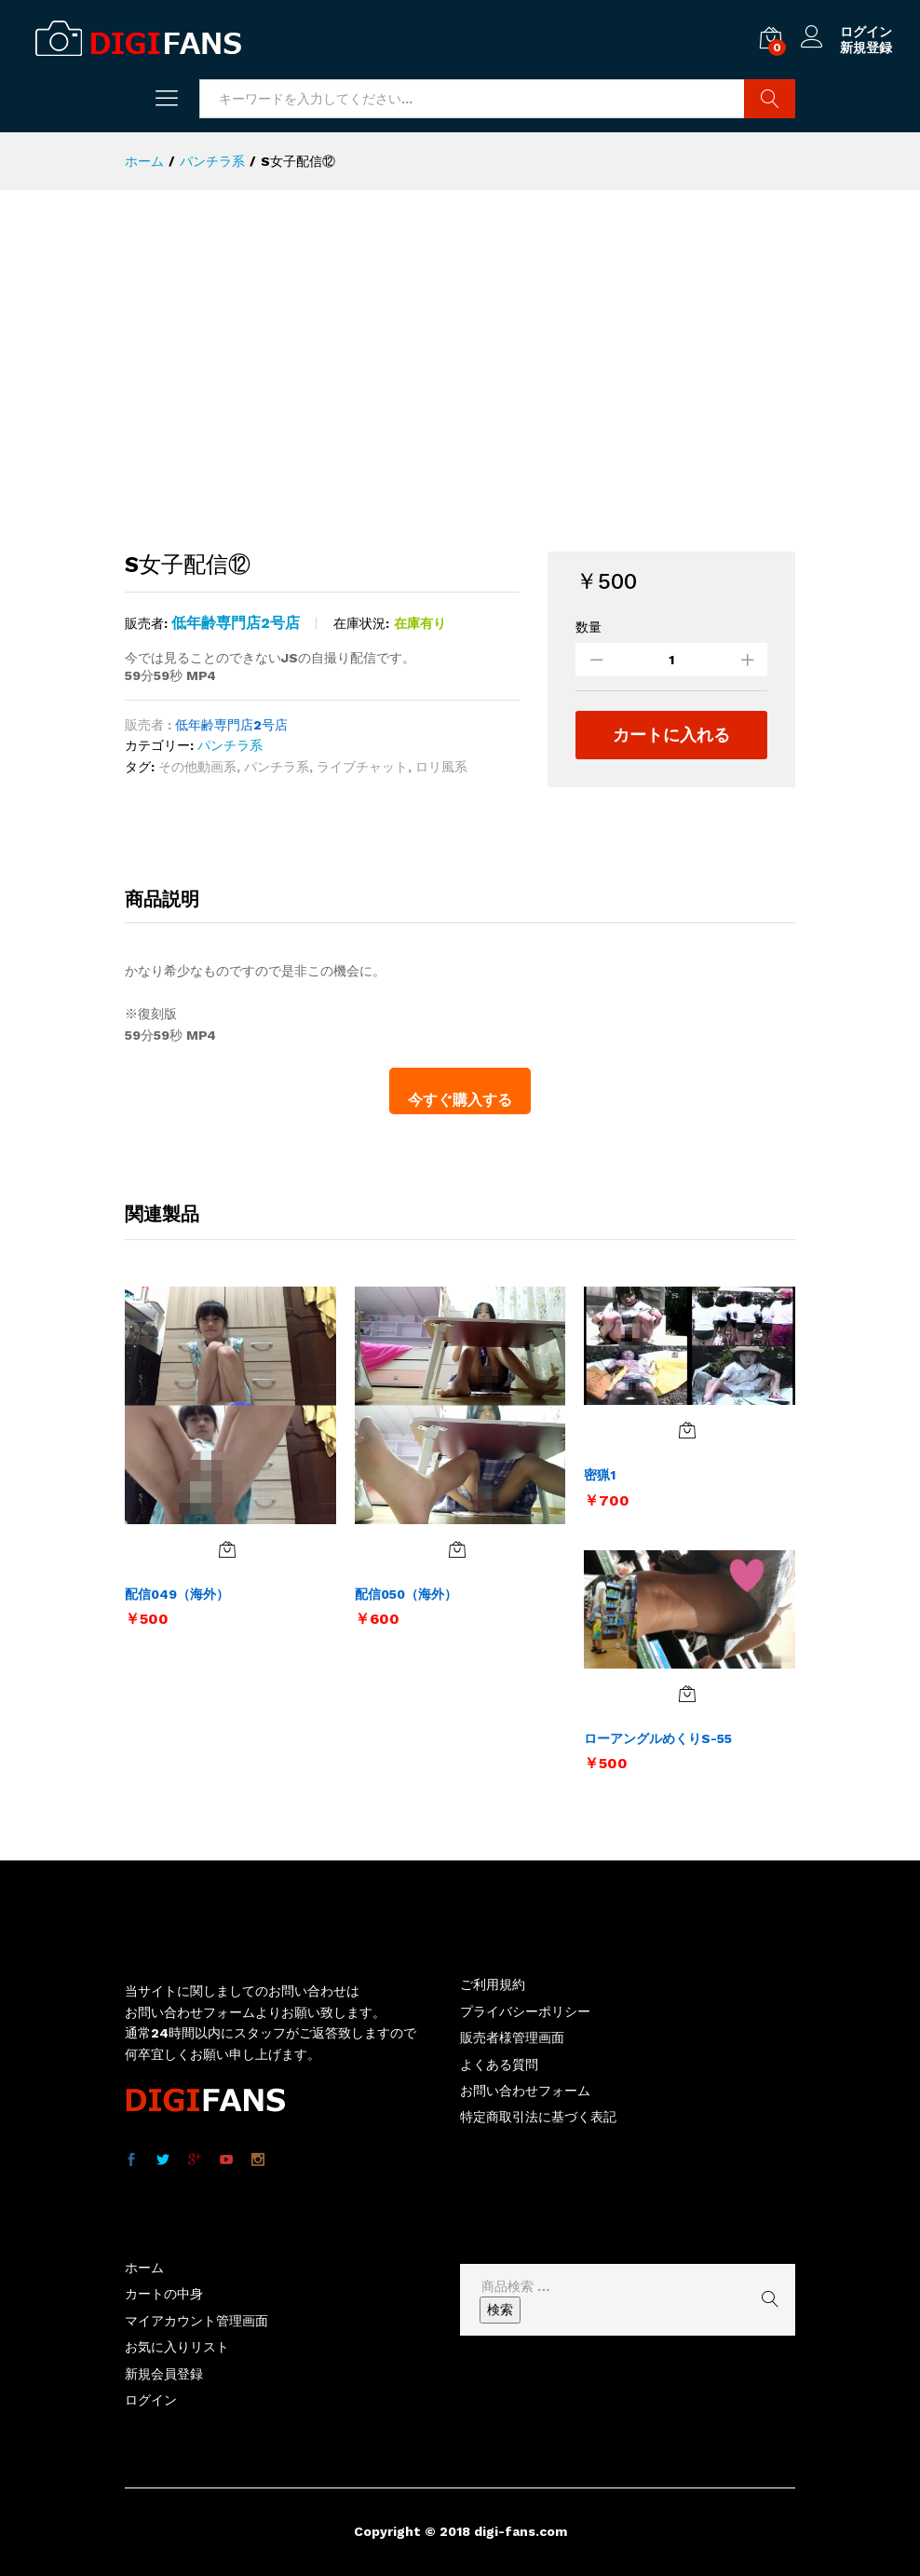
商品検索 (769, 98)
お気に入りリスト (177, 2346)
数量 (588, 627)
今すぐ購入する (460, 1100)
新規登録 (866, 47)
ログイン (846, 32)
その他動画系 (197, 766)
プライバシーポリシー (525, 2011)
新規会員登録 (164, 2373)
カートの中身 (164, 2293)
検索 (500, 2309)
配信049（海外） (177, 1594)
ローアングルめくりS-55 (658, 1738)
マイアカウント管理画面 (196, 2320)
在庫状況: (361, 623)
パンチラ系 (230, 745)
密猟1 (600, 1474)
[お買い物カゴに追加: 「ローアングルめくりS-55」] (687, 1694)
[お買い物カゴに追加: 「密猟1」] (687, 1430)
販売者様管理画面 (512, 2037)
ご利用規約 (492, 1984)
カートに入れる (671, 734)
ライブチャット (362, 766)
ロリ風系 (441, 766)
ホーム (144, 2267)
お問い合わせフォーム (525, 2090)
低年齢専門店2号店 (235, 623)
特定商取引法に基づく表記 (538, 2116)
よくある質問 (499, 2064)
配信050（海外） (406, 1594)
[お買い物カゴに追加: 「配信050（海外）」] (457, 1549)
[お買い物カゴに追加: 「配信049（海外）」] (227, 1549)
